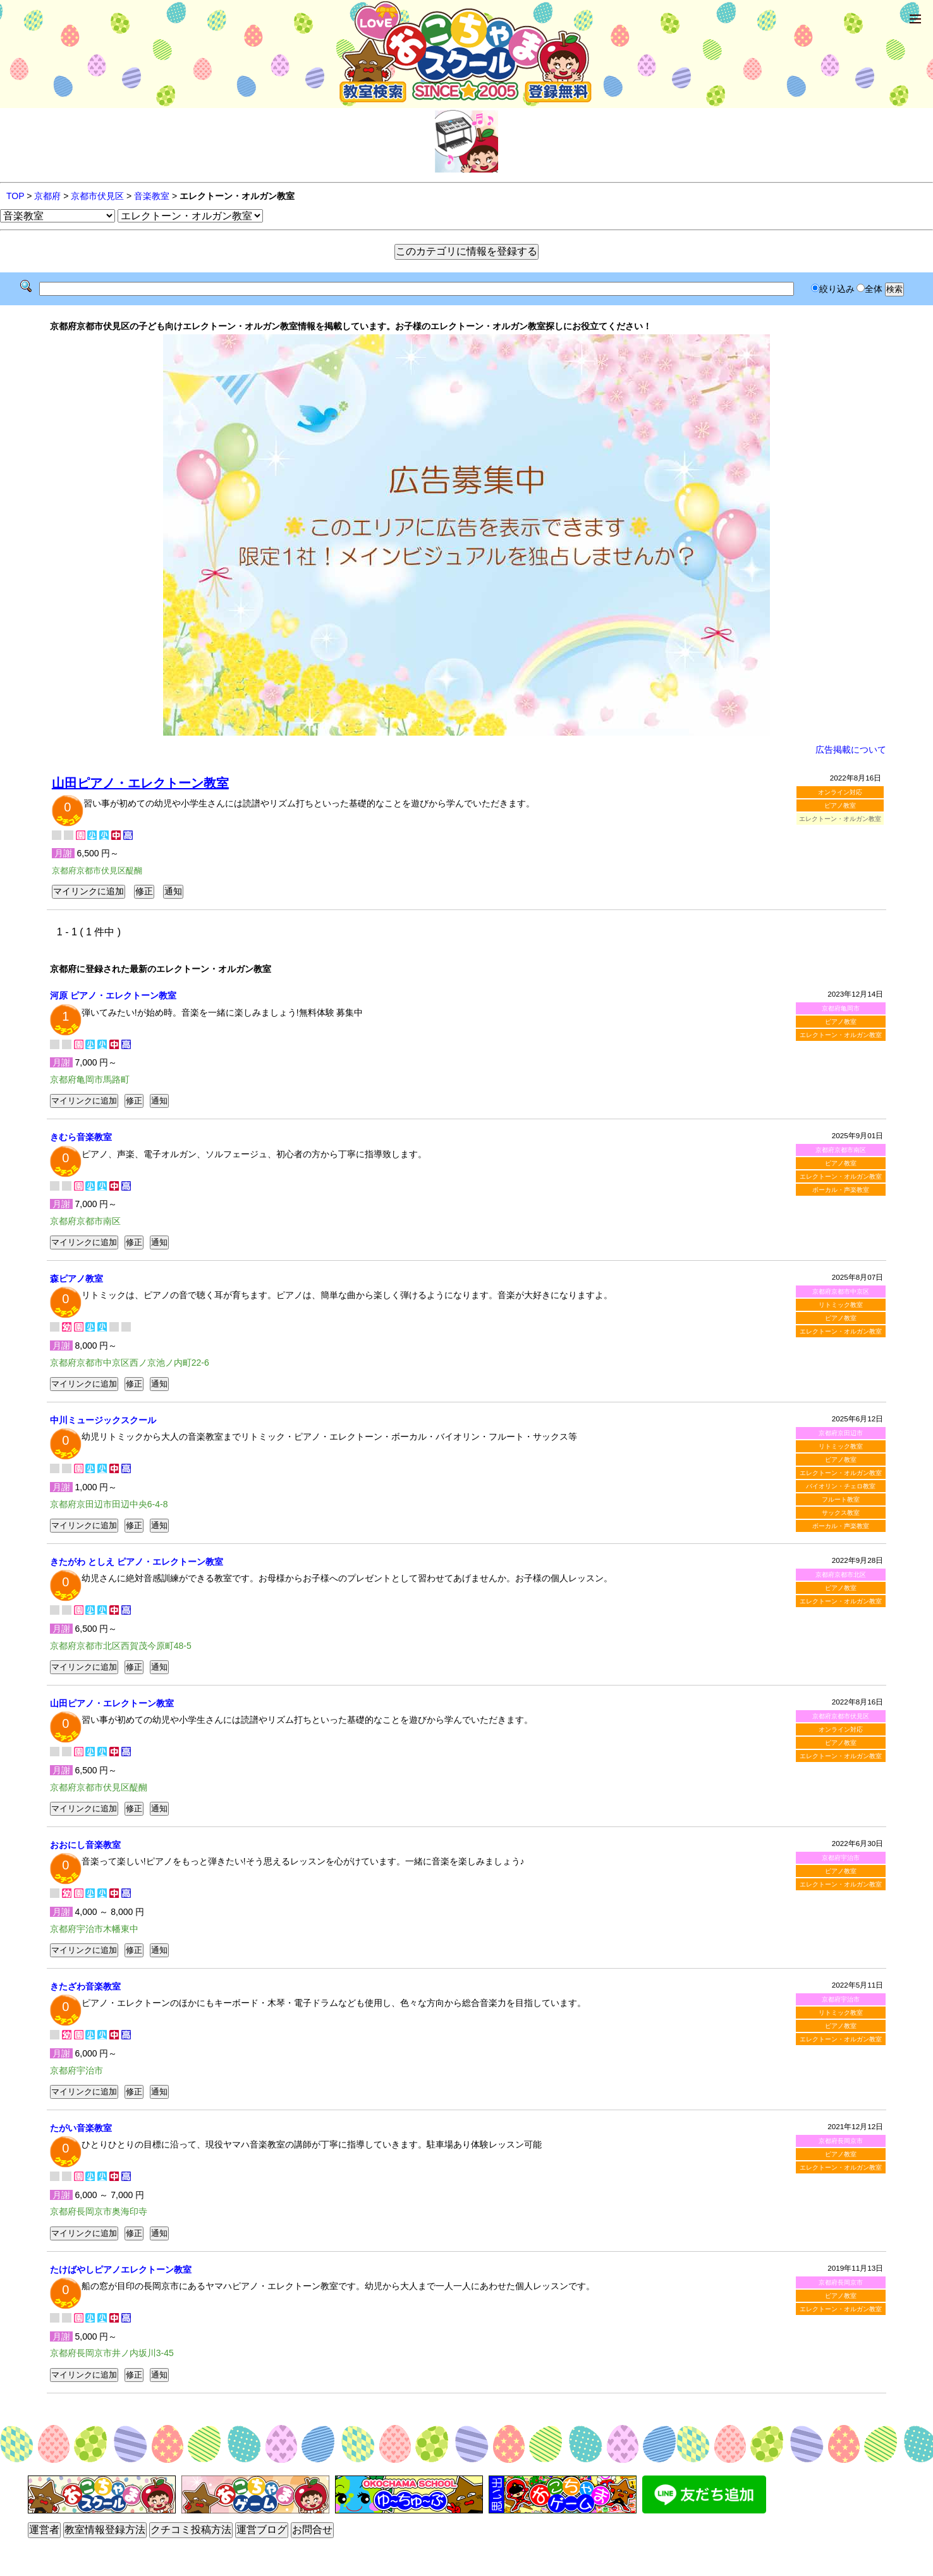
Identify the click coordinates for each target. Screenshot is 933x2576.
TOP (15, 196)
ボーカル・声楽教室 (840, 1189)
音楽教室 (151, 196)
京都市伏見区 (97, 196)
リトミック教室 (841, 1304)
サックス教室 (841, 1512)
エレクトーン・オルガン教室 (841, 1034)
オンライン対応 (840, 792)
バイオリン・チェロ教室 (840, 1486)
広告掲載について (850, 749)
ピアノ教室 (840, 805)
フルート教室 (841, 1499)
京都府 (47, 196)
